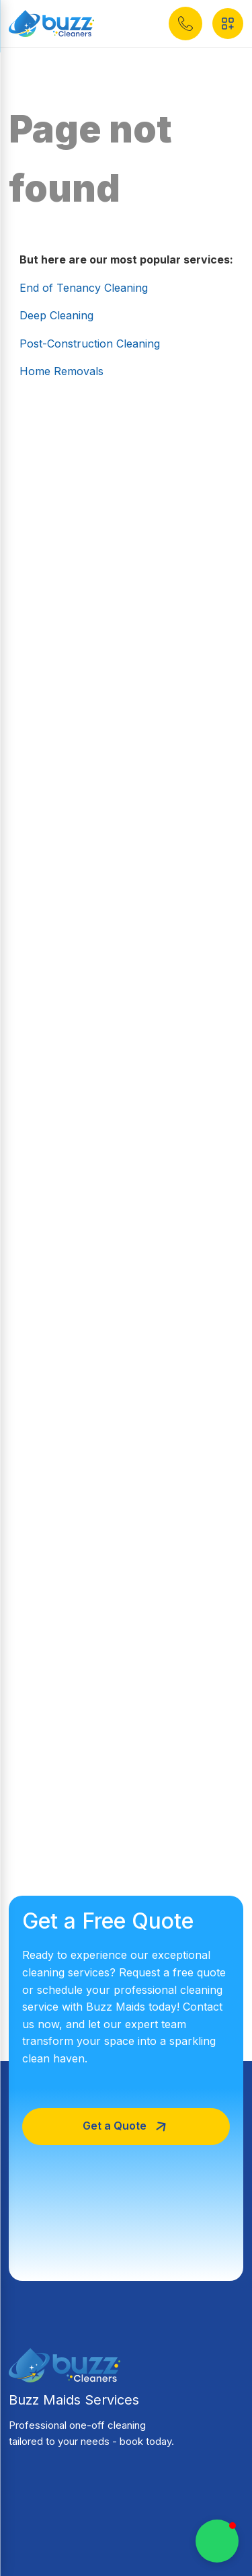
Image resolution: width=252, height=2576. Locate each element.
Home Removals (61, 371)
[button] (185, 23)
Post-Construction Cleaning (89, 343)
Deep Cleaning (56, 315)
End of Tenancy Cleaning (83, 287)
